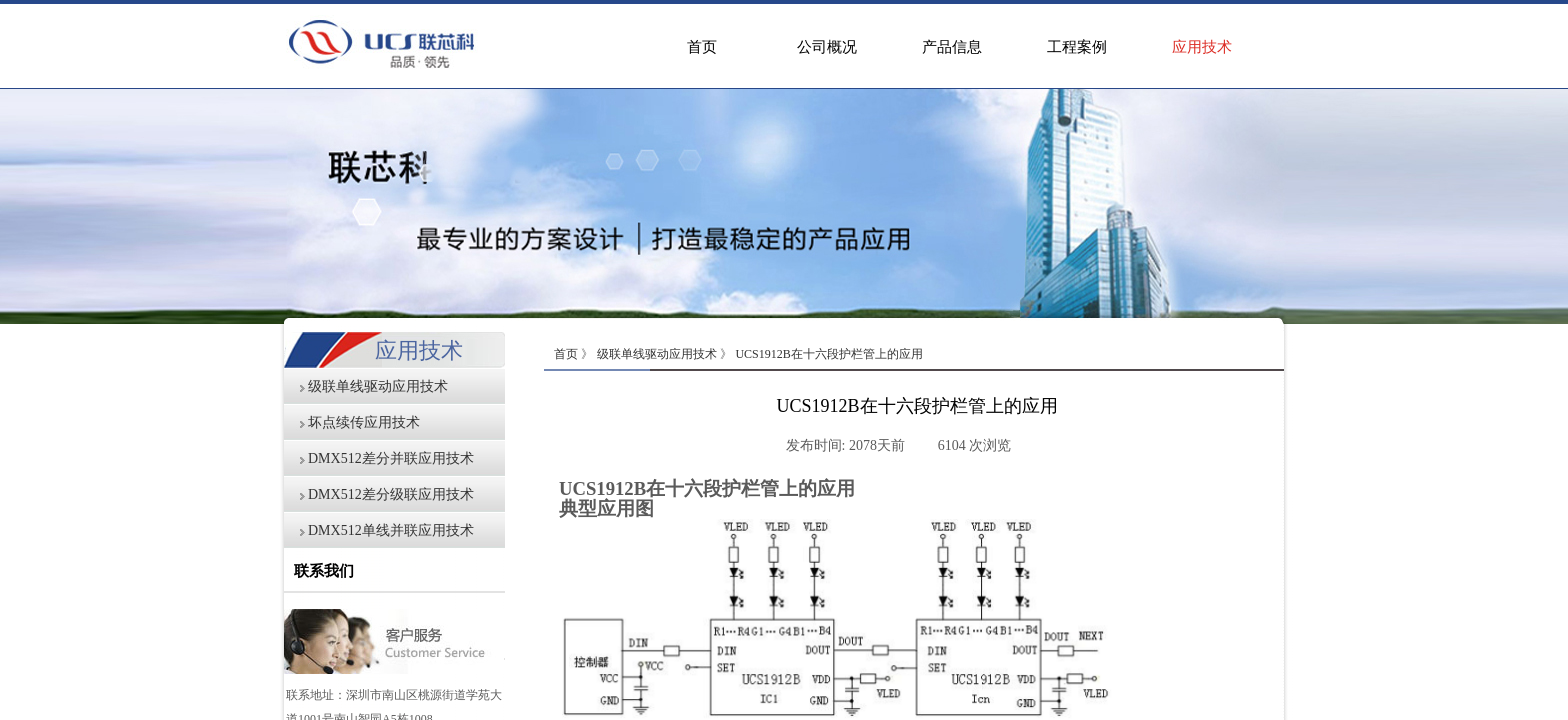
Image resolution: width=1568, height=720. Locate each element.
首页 (702, 47)
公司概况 (827, 47)
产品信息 (952, 47)
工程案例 (1077, 47)
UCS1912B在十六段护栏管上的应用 (828, 354)
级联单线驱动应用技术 (657, 354)
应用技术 (1202, 47)
